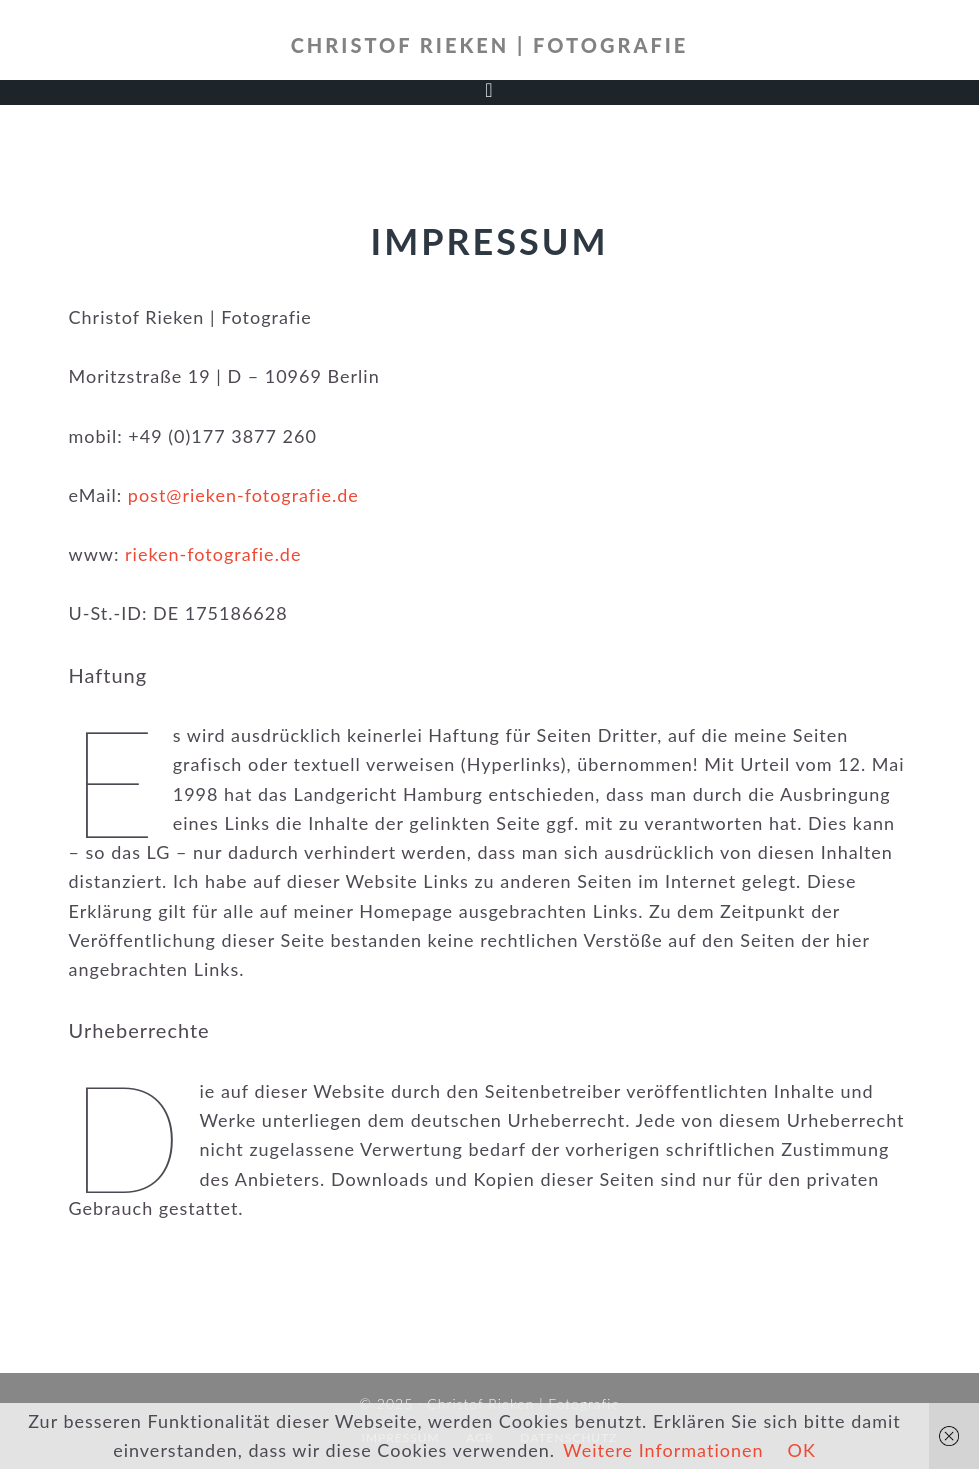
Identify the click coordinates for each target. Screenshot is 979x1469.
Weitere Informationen (663, 1450)
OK (802, 1450)
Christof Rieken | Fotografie (490, 45)
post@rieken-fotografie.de (243, 495)
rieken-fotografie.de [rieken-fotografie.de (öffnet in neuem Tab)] (213, 554)
